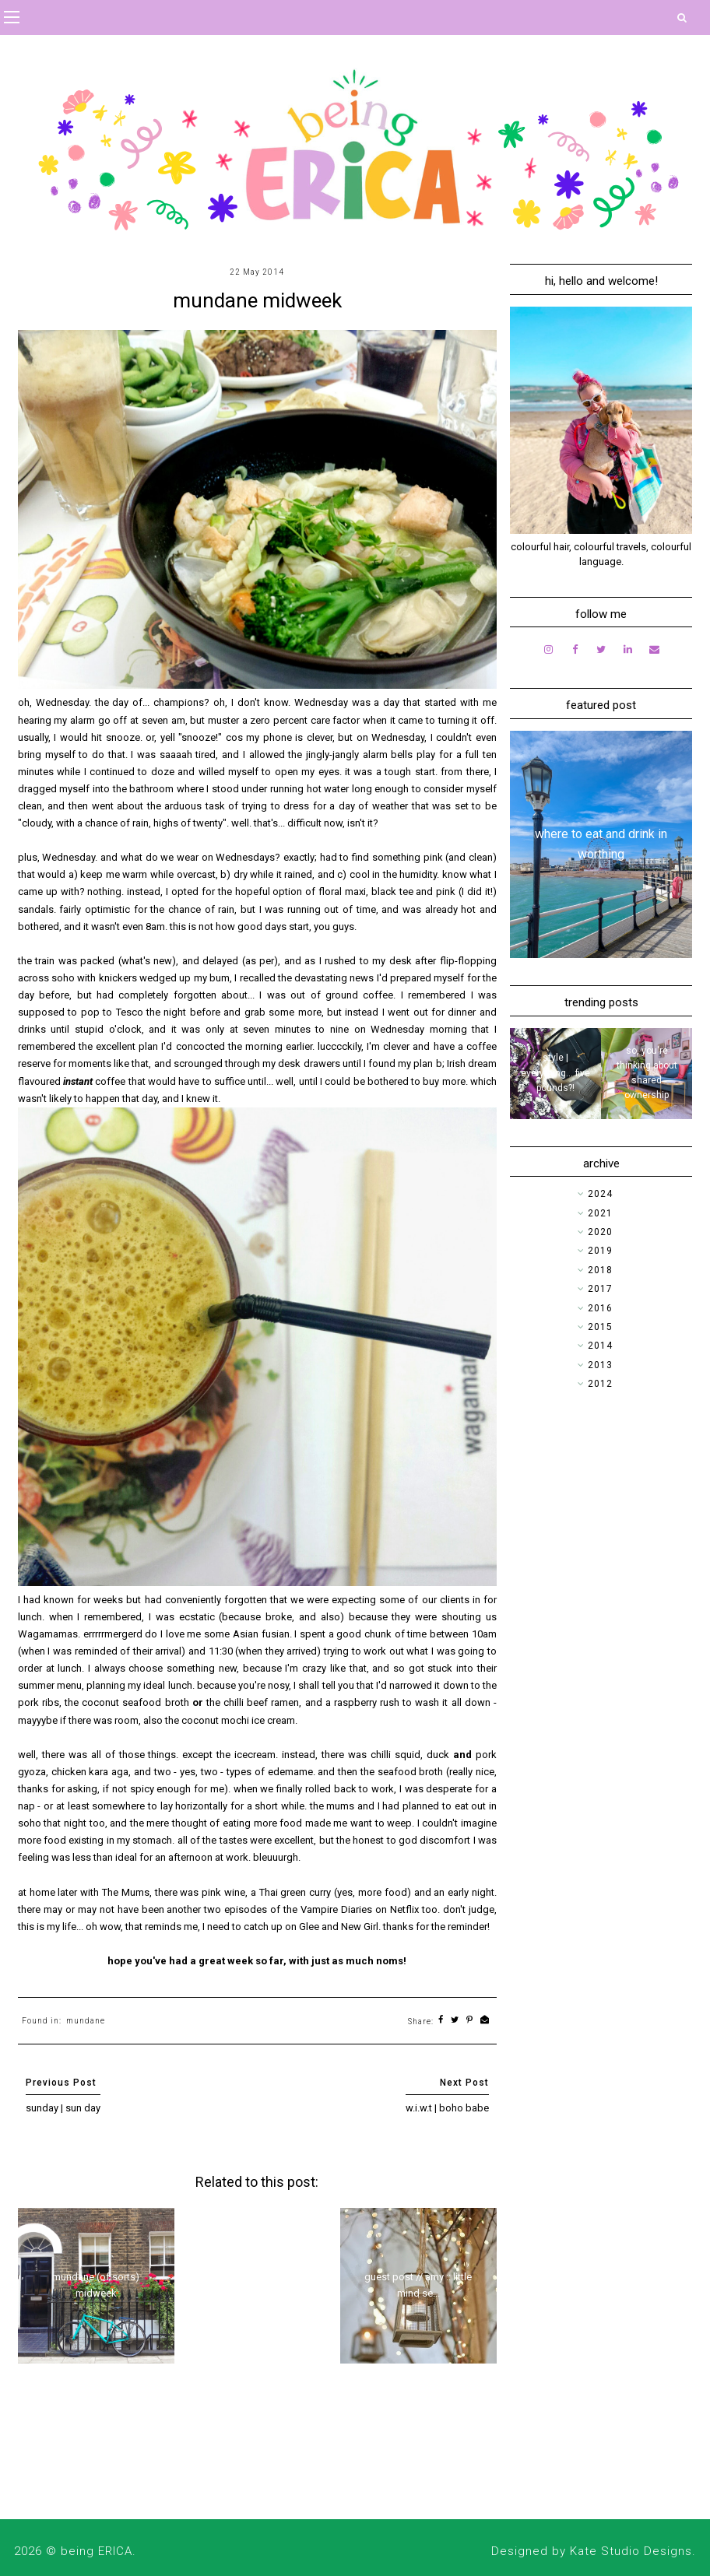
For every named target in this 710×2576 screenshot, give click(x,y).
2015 (600, 1326)
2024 (600, 1193)
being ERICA (96, 2551)
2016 (600, 1308)
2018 (600, 1270)
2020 (600, 1232)
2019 (600, 1250)
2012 (600, 1383)
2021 (600, 1213)
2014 (600, 1345)
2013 (600, 1365)
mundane (85, 2020)
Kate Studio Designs (631, 2551)
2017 (600, 1288)
